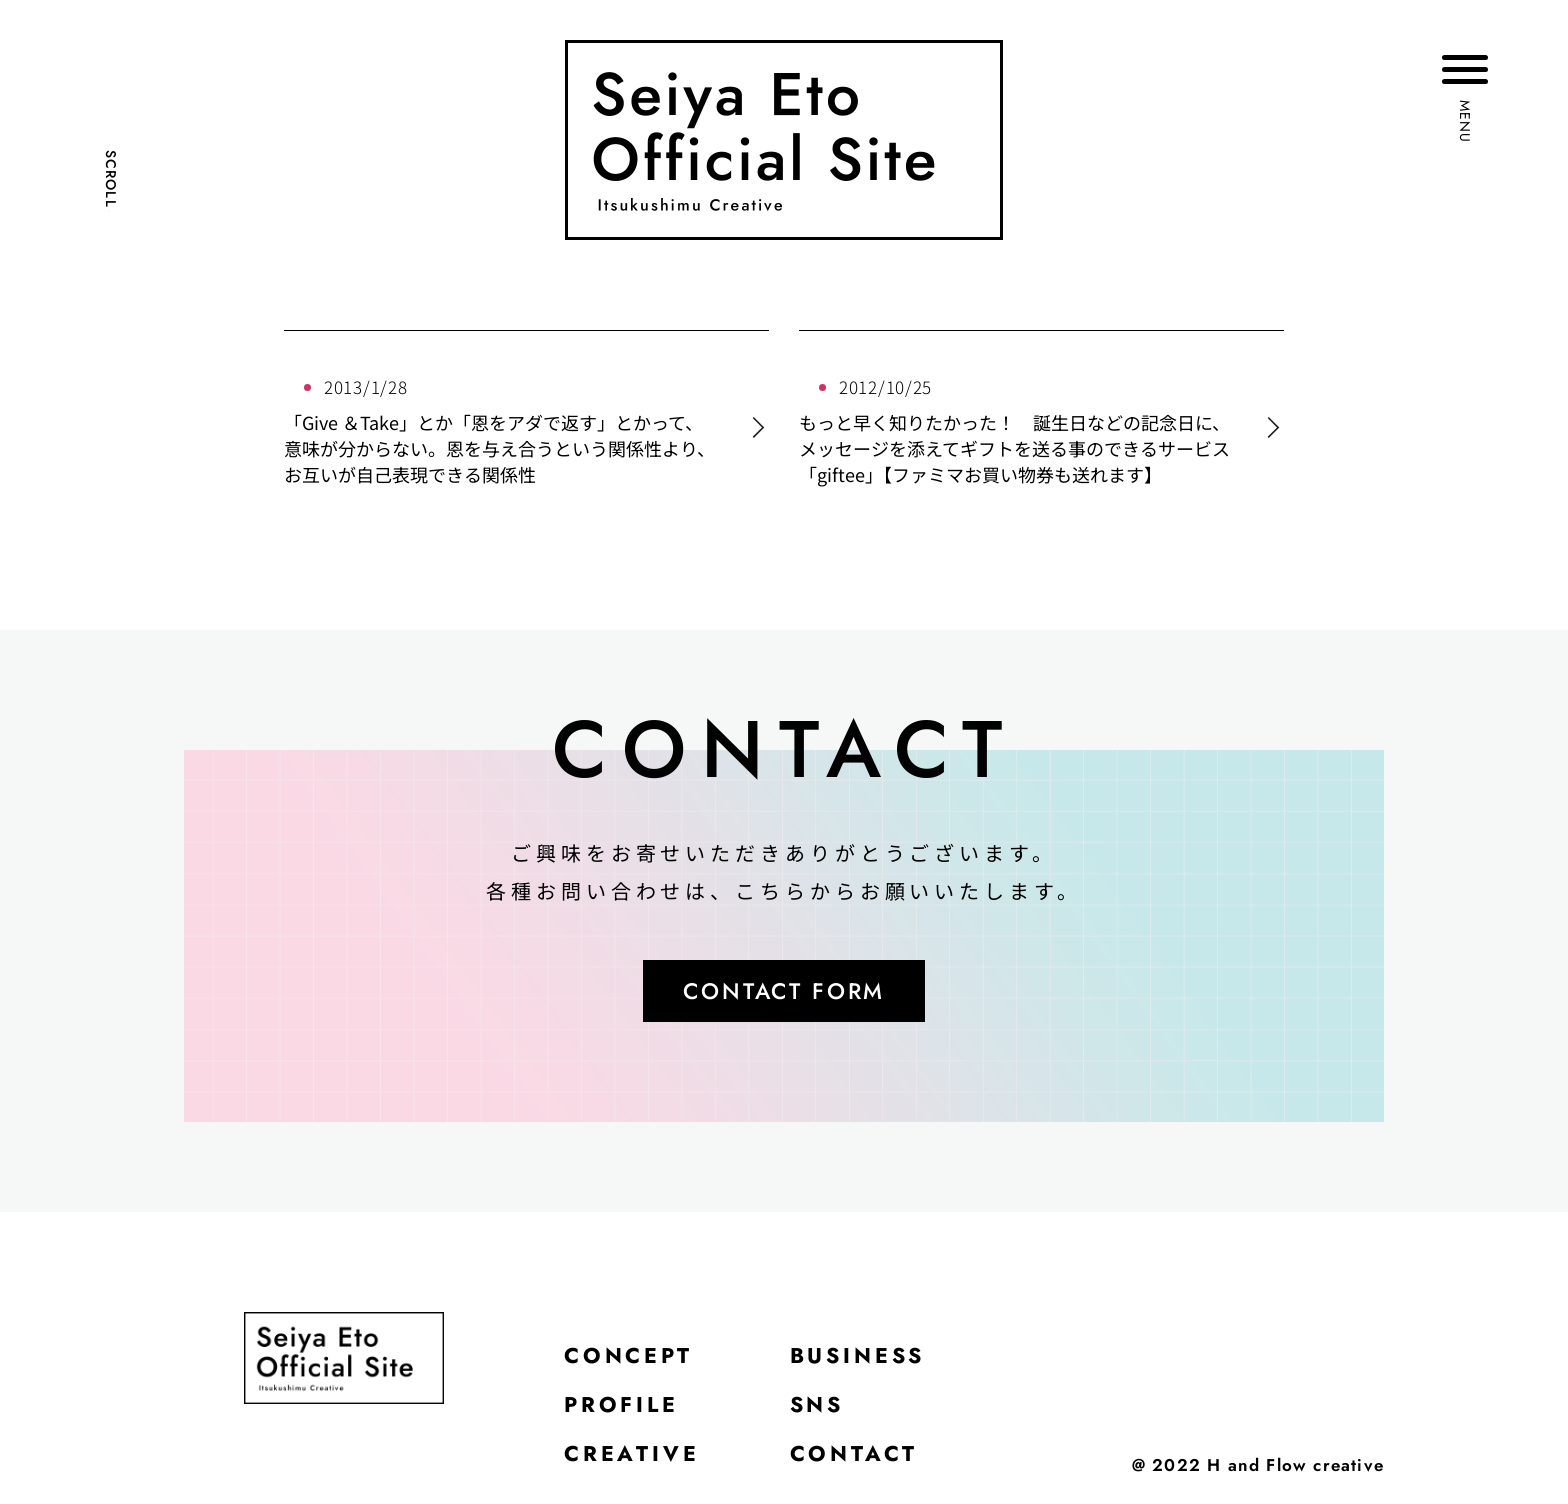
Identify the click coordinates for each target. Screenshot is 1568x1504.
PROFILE (623, 1409)
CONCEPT (629, 1359)
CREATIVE (632, 1459)
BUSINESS (860, 1359)
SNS (818, 1409)
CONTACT (854, 1459)
